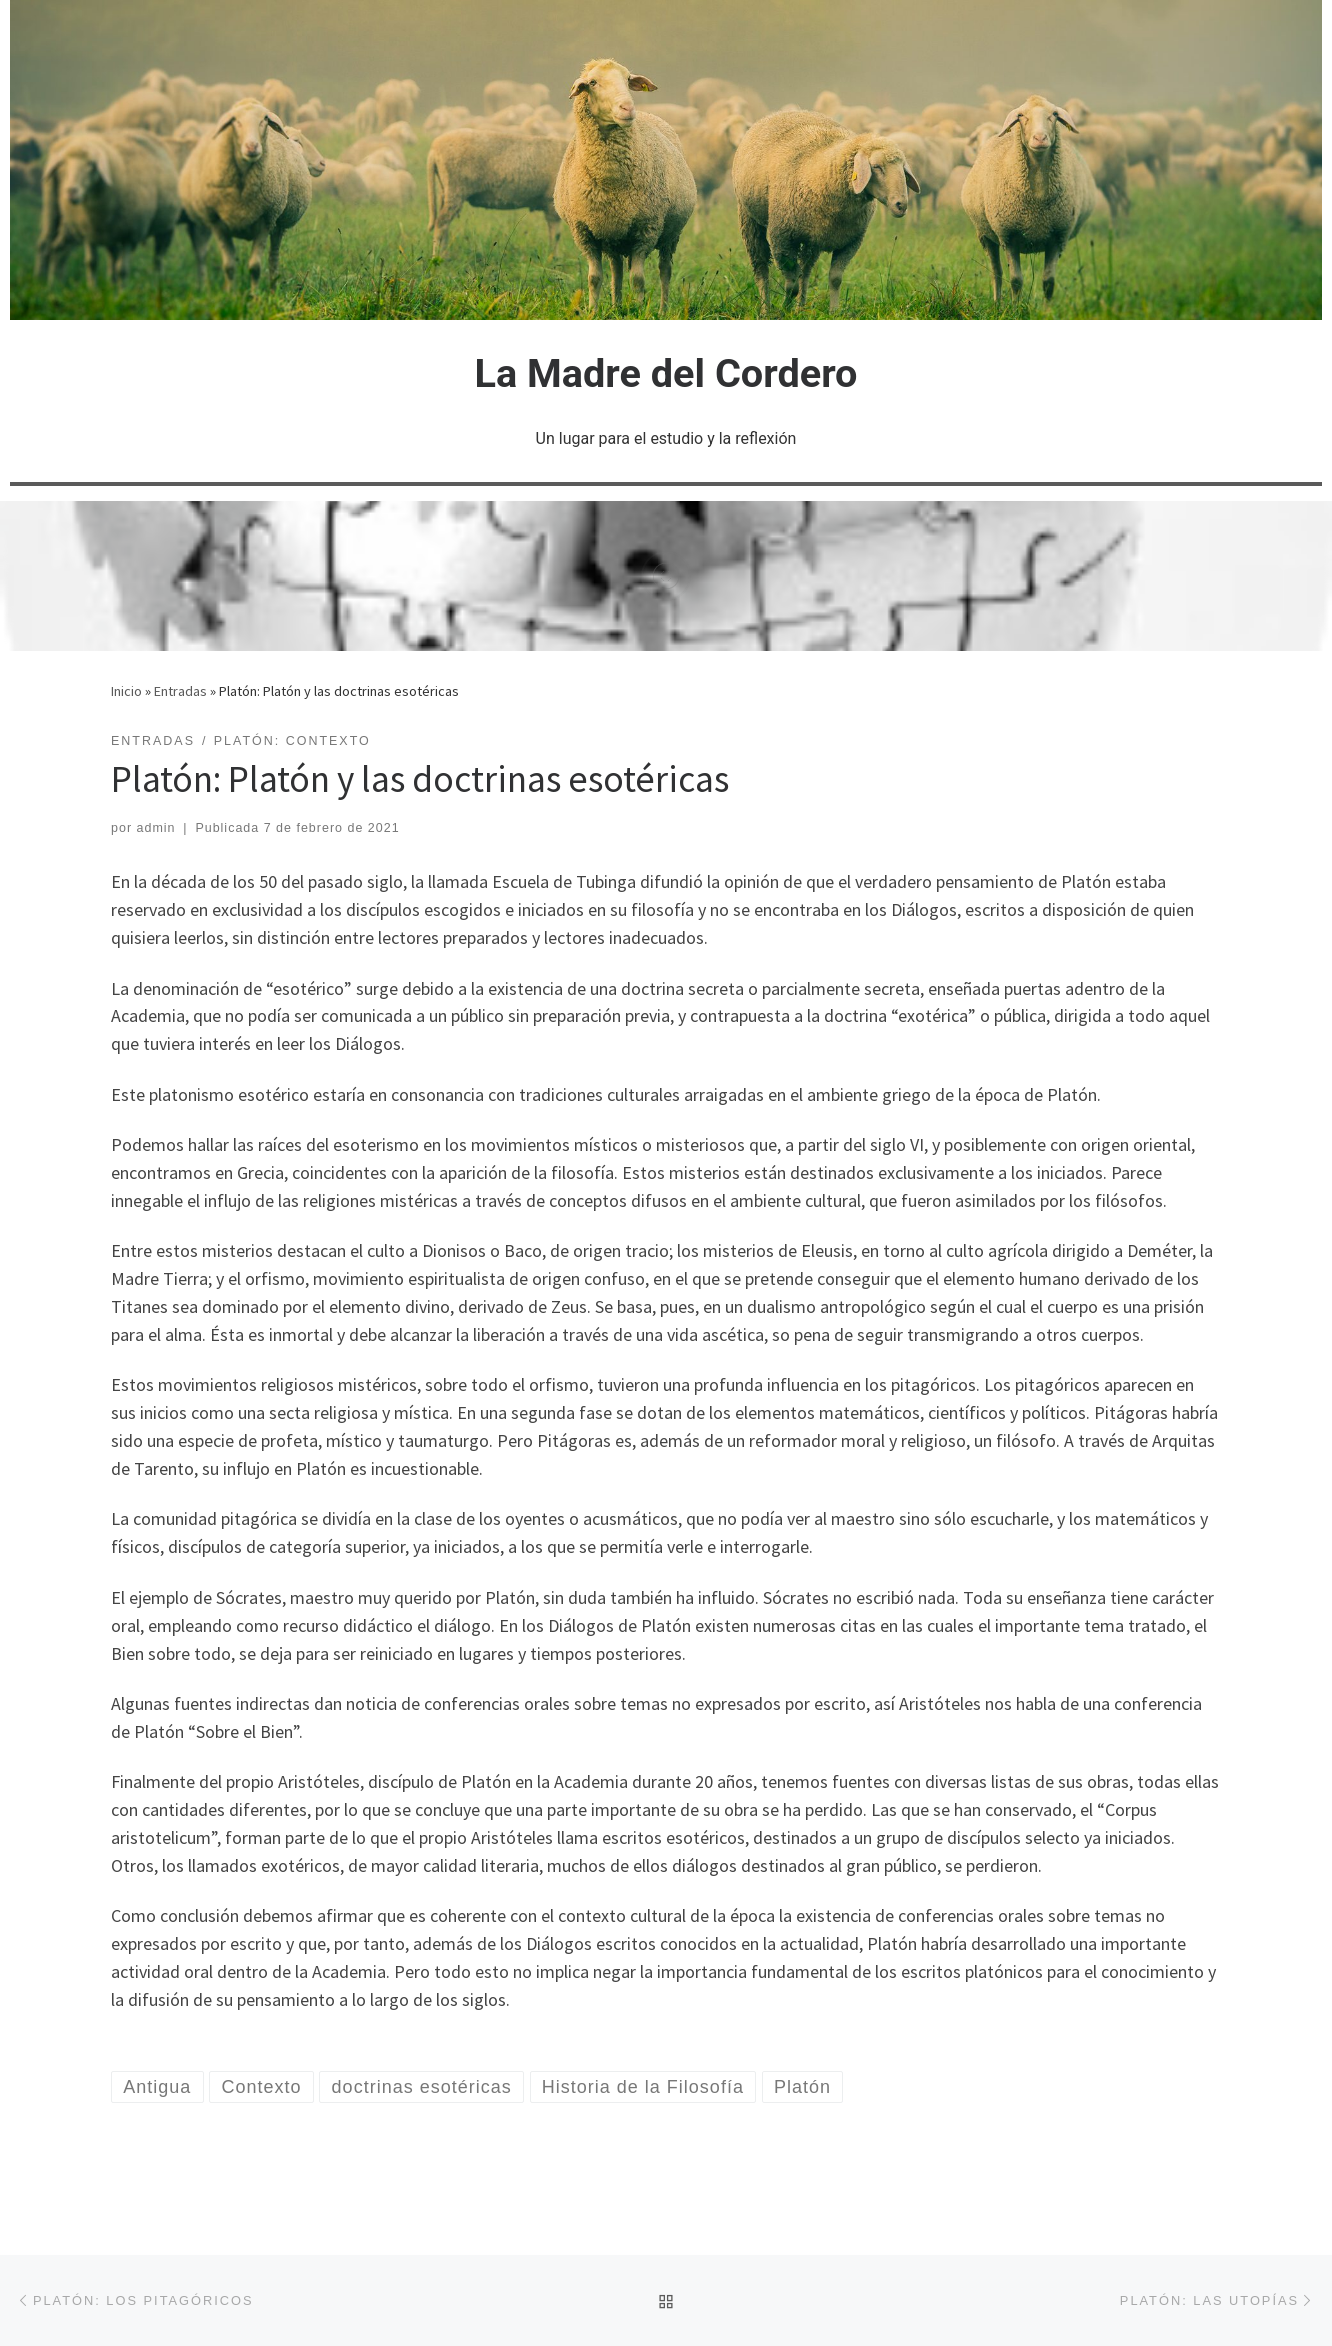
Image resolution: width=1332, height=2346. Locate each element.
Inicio (126, 691)
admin (156, 828)
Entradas (180, 691)
